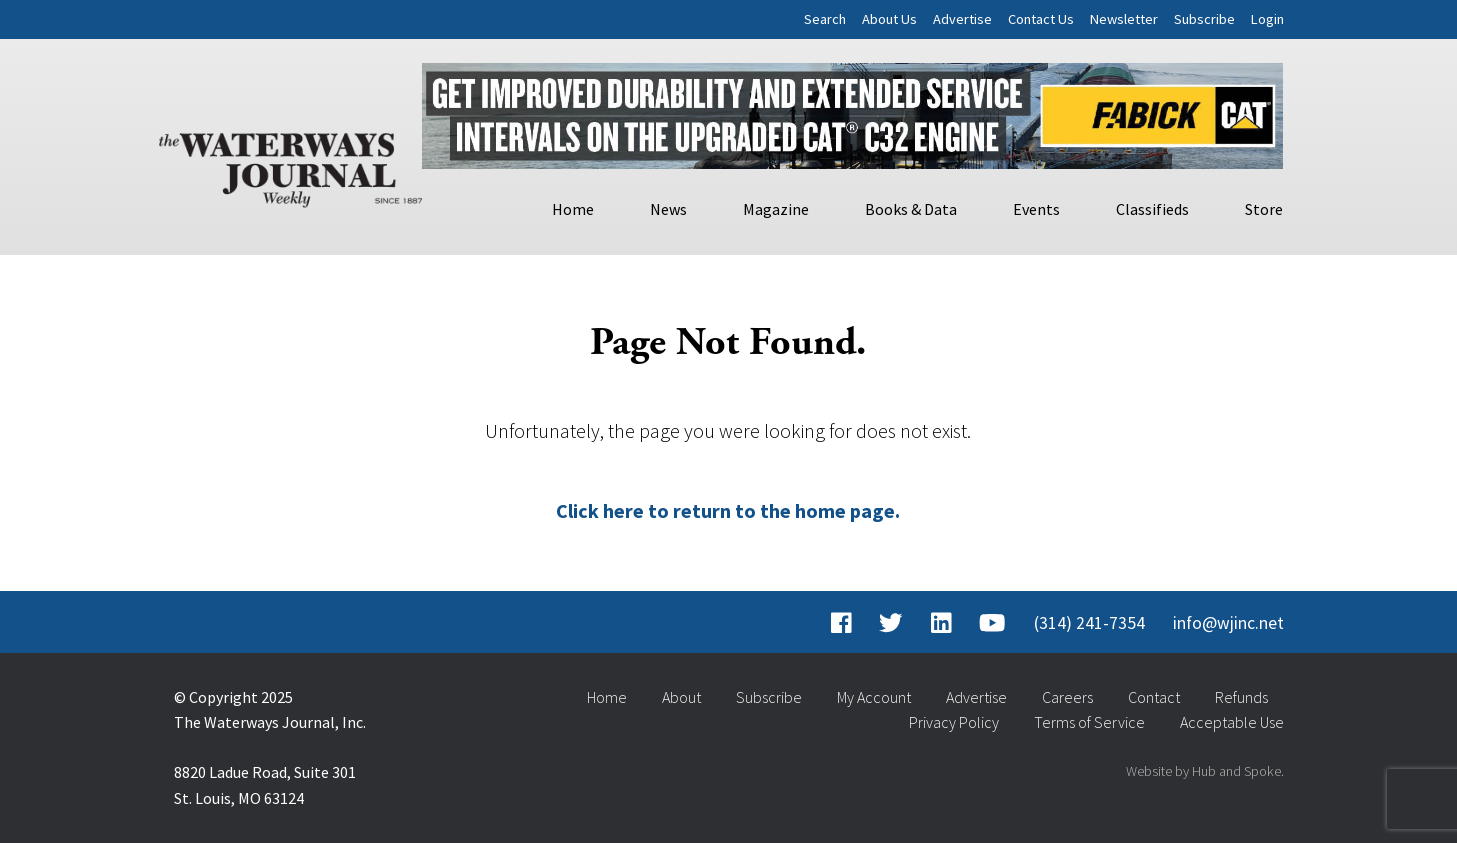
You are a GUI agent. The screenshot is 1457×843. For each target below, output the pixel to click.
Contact (1154, 697)
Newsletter (1124, 19)
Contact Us (1041, 19)
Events (1036, 209)
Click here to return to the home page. (728, 510)
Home (573, 209)
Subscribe (1204, 19)
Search (825, 19)
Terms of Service (1089, 722)
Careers (1067, 697)
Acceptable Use (1232, 722)
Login (1267, 19)
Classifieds (1152, 209)
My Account (874, 697)
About (681, 697)
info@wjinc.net (1228, 623)
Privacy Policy (954, 722)
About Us (889, 19)
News (668, 209)
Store (1264, 209)
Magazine (776, 209)
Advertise (962, 19)
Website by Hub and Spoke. (1205, 771)
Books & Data (911, 209)
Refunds (1241, 697)
